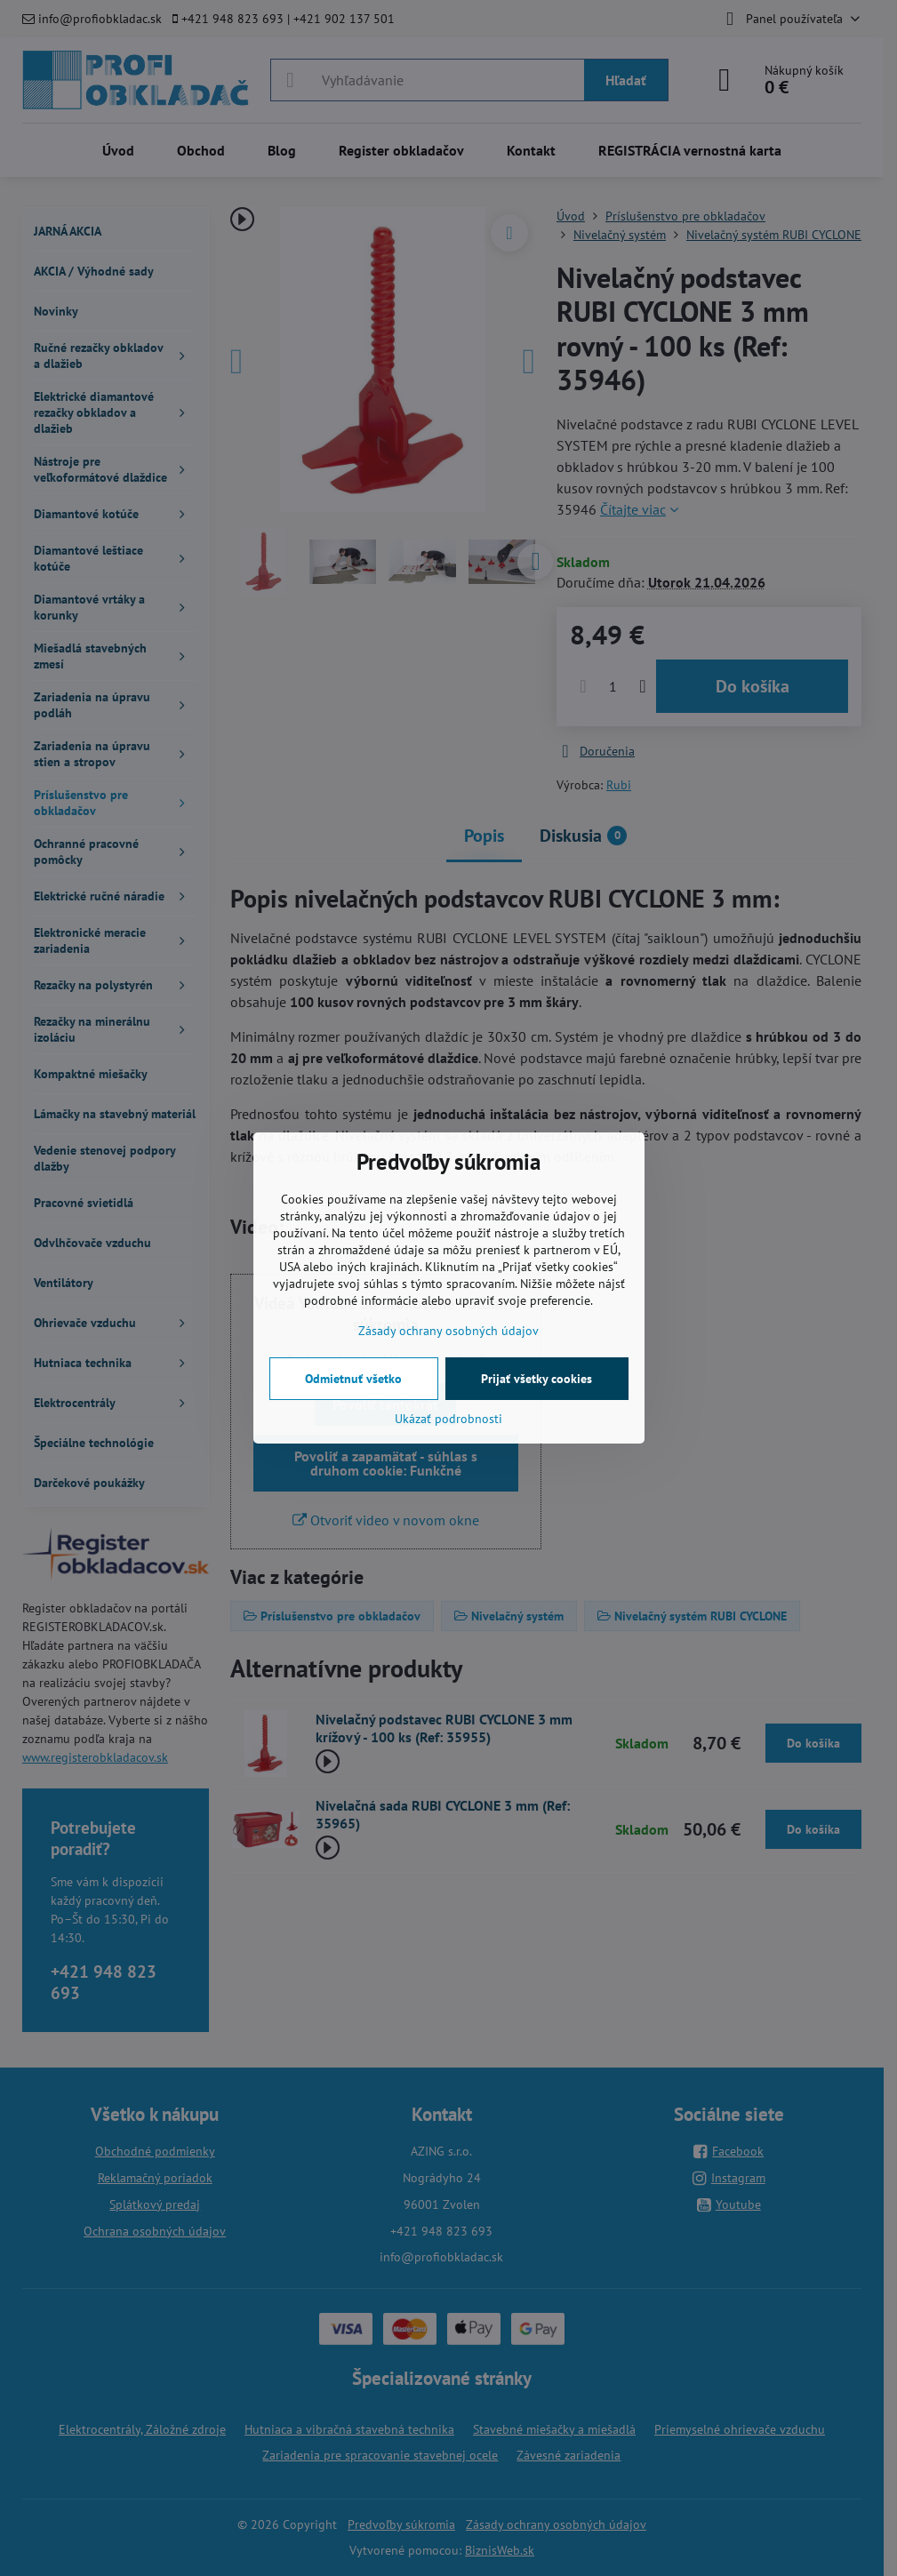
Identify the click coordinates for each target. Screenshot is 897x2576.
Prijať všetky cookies (536, 1379)
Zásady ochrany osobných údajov (448, 1331)
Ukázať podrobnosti (448, 1419)
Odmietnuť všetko (353, 1379)
